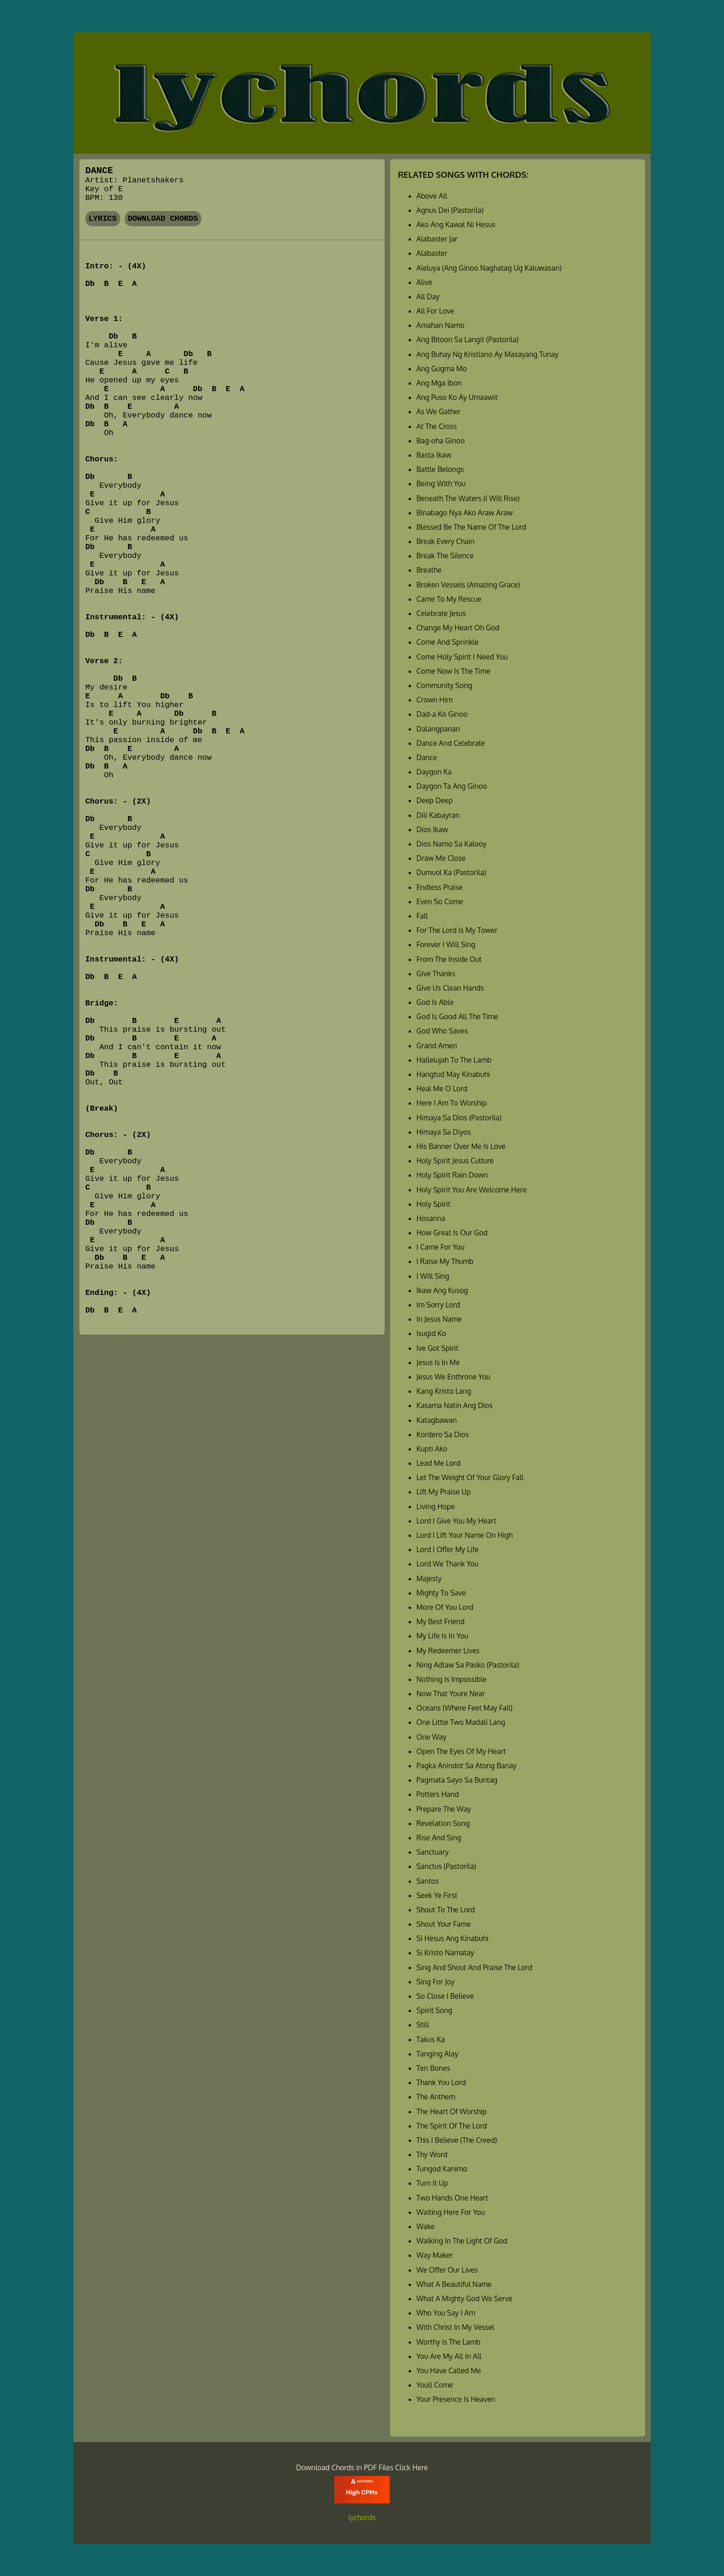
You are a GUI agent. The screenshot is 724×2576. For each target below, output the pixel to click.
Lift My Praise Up (443, 1491)
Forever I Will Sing (446, 944)
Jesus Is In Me (438, 1362)
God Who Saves (442, 1030)
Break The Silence (445, 555)
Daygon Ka (434, 771)
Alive (424, 282)
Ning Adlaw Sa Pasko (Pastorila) (467, 1664)
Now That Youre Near (450, 1693)
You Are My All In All (449, 2356)
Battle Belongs (440, 469)
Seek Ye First (437, 1895)
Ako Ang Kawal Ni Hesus (455, 224)
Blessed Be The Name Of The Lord (471, 527)
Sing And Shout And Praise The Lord (474, 1967)
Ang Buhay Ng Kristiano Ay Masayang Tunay (487, 354)
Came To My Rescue (449, 599)
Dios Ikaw (432, 829)
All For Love (435, 310)
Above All (431, 195)
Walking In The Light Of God (461, 2240)
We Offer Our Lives (447, 2269)
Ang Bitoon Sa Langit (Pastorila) (467, 339)
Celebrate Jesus (441, 613)
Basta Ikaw (434, 455)
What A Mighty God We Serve (464, 2298)
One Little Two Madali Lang (460, 1722)
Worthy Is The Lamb (448, 2341)
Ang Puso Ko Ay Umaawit (457, 397)
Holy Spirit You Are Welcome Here (471, 1189)
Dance (426, 757)
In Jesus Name (439, 1319)
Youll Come (434, 2384)
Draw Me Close (441, 858)
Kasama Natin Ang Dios (454, 1405)
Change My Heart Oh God (458, 627)
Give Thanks (436, 973)
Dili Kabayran (437, 815)
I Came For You (440, 1247)
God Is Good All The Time (457, 1016)
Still (422, 2024)
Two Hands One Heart (452, 2197)
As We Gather (438, 411)
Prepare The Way (443, 1809)
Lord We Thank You (447, 1563)
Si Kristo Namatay (445, 1952)
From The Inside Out (449, 959)
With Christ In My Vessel (455, 2327)
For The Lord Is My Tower (456, 930)
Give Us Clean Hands (450, 987)
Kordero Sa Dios (442, 1434)
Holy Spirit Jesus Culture (455, 1160)
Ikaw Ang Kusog (442, 1290)
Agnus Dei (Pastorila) (450, 210)
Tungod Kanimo (441, 2168)
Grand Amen (436, 1045)
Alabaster (431, 253)
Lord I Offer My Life (447, 1549)
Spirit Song (434, 2010)
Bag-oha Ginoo (440, 440)
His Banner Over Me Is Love (461, 1146)
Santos (427, 1881)
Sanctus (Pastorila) (446, 1866)
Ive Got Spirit (437, 1348)
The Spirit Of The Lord (451, 2125)
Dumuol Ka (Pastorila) (451, 872)
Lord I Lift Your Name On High (464, 1535)
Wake (425, 2226)
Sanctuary (432, 1851)
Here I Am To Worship (451, 1102)
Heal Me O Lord (441, 1088)
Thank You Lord (441, 2082)
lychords (362, 2517)
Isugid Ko (431, 1333)
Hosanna (430, 1218)
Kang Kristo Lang (443, 1391)
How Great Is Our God (452, 1232)
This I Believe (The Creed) (456, 2140)
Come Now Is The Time (453, 671)
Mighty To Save (441, 1592)
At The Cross (436, 426)
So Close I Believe (445, 1996)
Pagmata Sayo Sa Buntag (457, 1779)
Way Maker (434, 2255)
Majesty (428, 1578)
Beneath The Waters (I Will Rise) (468, 498)
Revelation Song (443, 1823)
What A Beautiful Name (454, 2284)
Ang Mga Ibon (439, 382)
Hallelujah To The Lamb (454, 1059)
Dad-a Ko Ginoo (442, 714)
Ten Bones (433, 2068)
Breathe (428, 569)
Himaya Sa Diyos (443, 1132)
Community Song (444, 685)
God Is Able (435, 1002)
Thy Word (431, 2154)
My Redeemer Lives (448, 1650)
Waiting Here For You (450, 2212)
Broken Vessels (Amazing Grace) (468, 584)
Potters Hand (437, 1794)
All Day (428, 296)
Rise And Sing (438, 1837)
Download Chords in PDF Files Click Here (362, 2467)
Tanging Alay (437, 2053)
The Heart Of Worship (451, 2111)
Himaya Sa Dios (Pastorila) (459, 1117)
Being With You (441, 483)
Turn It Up (432, 2183)
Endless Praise (439, 887)
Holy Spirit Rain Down (452, 1174)
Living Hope (435, 1506)
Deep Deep (434, 800)
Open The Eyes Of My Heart (461, 1751)
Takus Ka (430, 2039)
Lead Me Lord (438, 1463)
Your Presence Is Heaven (455, 2399)
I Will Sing (432, 1276)
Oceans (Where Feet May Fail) (464, 1707)
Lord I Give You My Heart (456, 1520)
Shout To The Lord (445, 1909)
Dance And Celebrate (450, 743)
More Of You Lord (444, 1607)
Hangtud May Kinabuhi (453, 1074)
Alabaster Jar (437, 238)
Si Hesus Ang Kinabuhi (452, 1938)
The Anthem (435, 2096)
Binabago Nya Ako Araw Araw (464, 512)
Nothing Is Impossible (451, 1679)
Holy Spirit (433, 1204)
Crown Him (434, 699)
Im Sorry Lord (438, 1304)
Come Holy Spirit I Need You (462, 656)
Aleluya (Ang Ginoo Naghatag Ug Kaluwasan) (489, 267)
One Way (431, 1737)
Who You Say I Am (445, 2312)
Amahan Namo (440, 325)
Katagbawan (436, 1420)
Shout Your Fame (443, 1924)
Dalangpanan (438, 728)
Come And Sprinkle (447, 642)
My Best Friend (440, 1621)
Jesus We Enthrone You (453, 1376)
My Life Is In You (442, 1635)
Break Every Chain (445, 541)
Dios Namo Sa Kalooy (451, 843)
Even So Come (439, 901)
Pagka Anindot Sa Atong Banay (466, 1765)
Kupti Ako (431, 1448)
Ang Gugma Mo (441, 368)
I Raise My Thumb (445, 1261)
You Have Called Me (448, 2370)
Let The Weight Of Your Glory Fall (470, 1477)
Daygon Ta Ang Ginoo (451, 786)
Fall (422, 915)
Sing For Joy (435, 1981)
